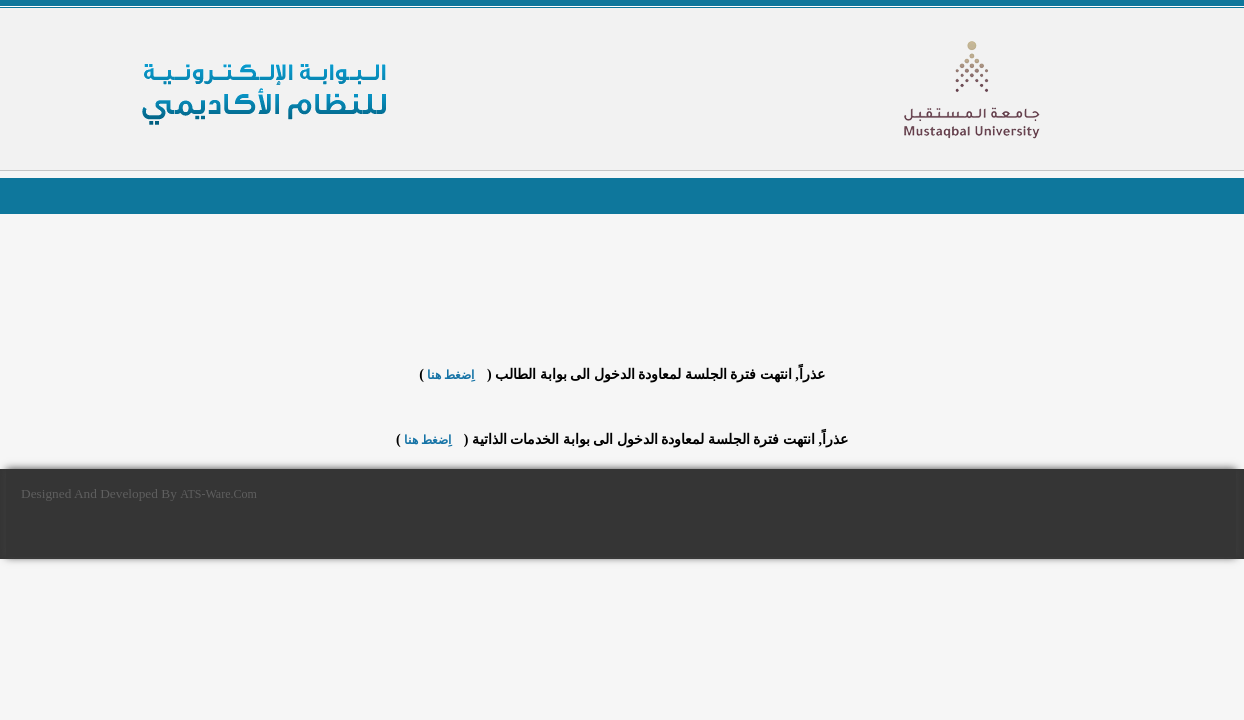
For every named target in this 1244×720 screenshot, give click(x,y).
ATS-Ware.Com (218, 494)
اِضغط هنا (450, 375)
